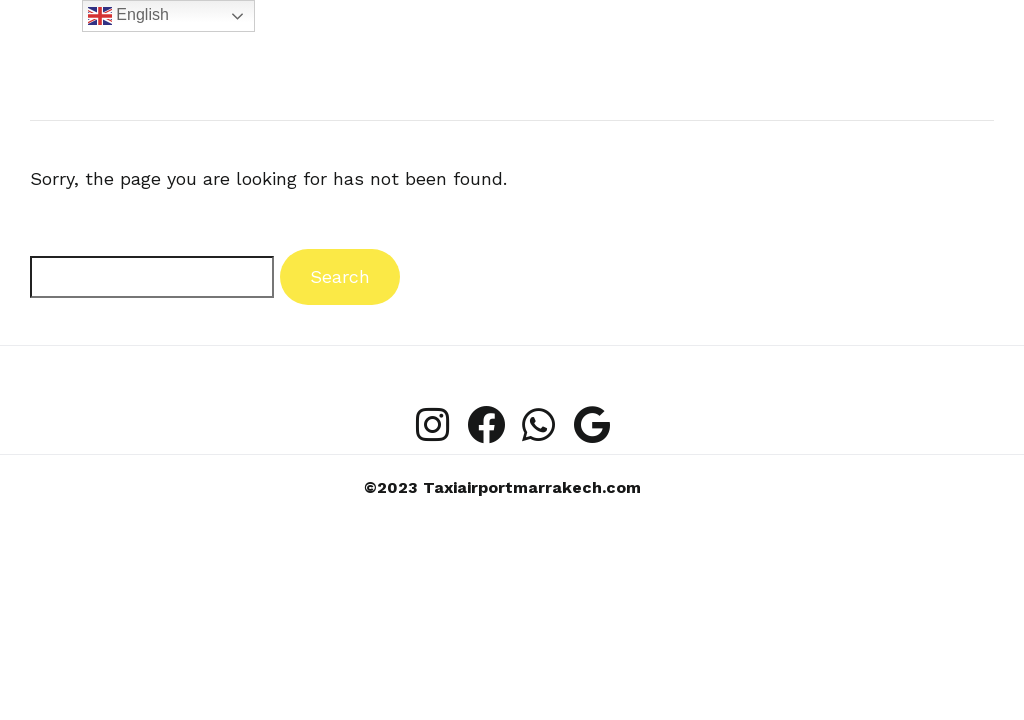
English (128, 16)
